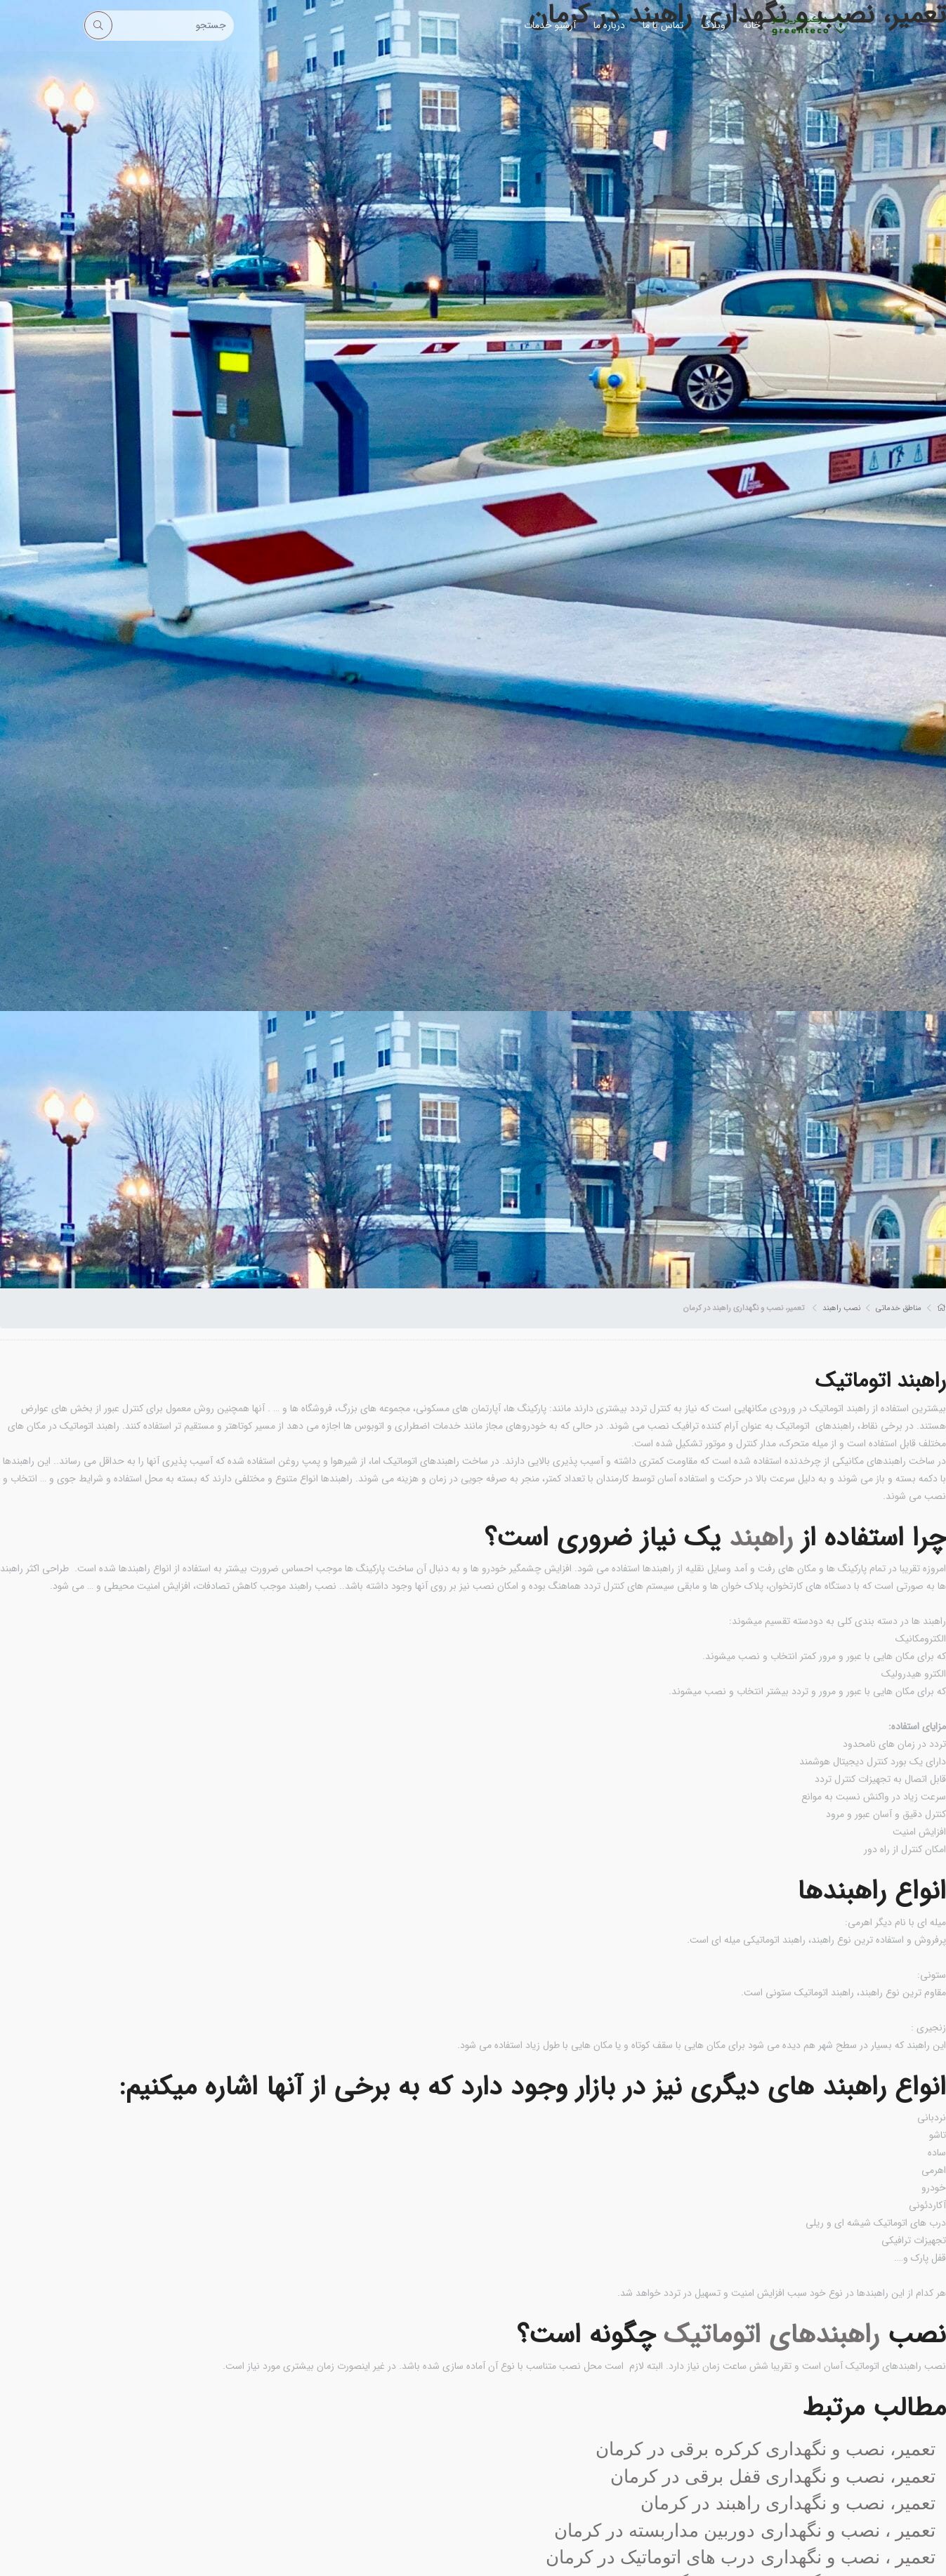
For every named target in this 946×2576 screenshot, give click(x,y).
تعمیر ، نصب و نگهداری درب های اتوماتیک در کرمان (740, 2557)
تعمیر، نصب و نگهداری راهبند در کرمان (787, 2503)
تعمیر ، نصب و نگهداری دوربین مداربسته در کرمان (744, 2530)
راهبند (761, 1538)
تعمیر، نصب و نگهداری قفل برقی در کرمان (772, 2476)
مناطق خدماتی (898, 1308)
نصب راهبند (841, 1308)
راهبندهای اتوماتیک (771, 2335)
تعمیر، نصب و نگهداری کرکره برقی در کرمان (765, 2449)
